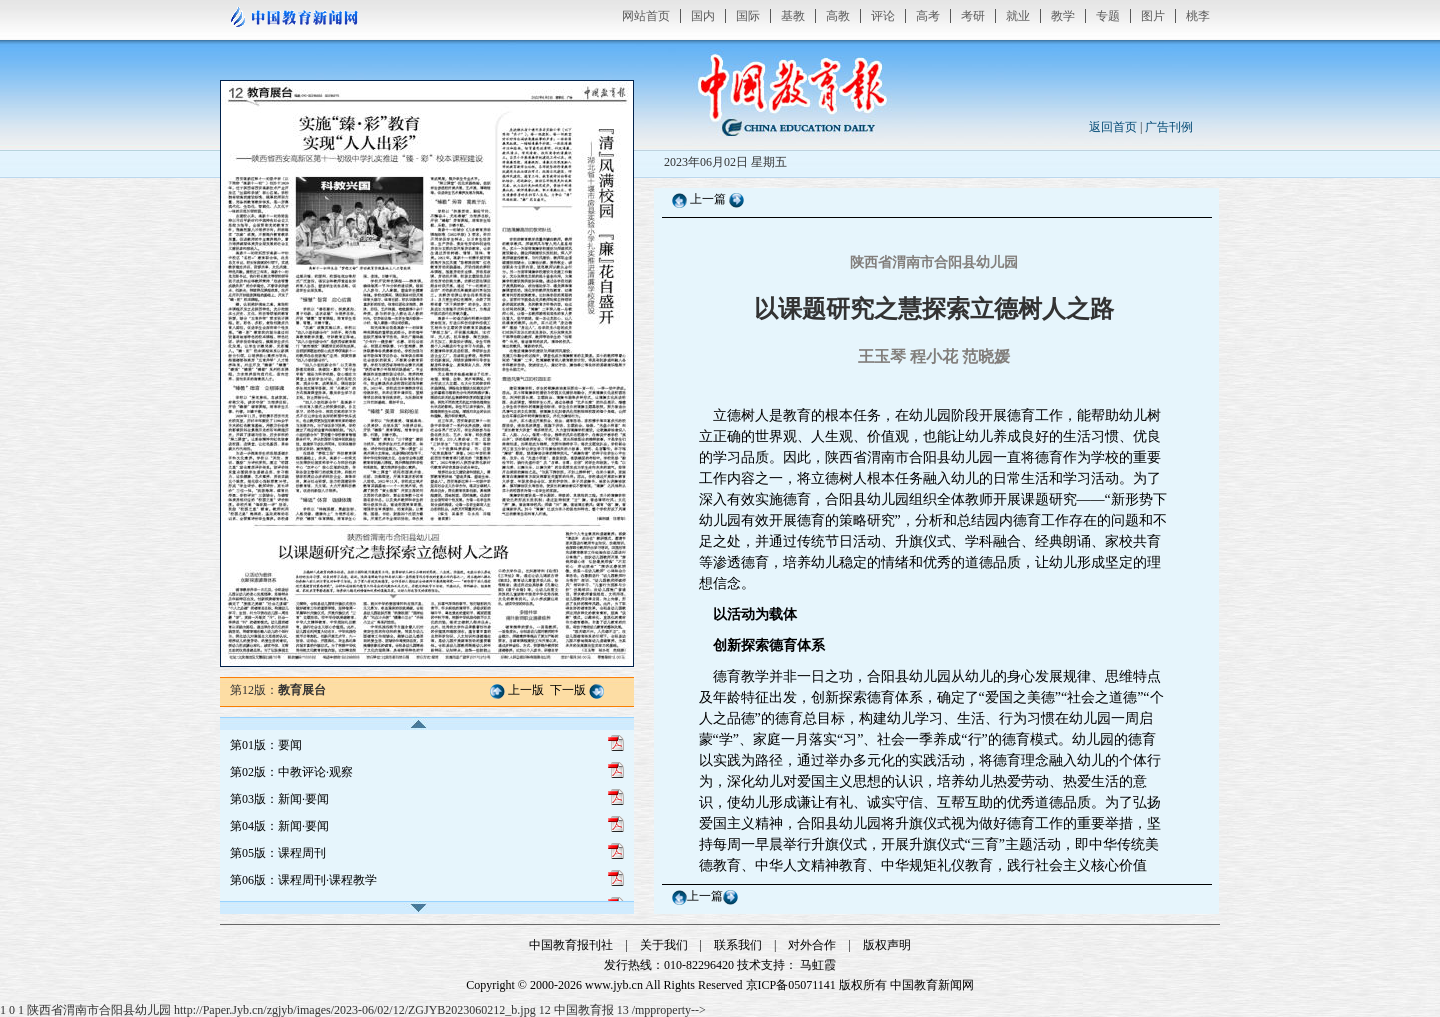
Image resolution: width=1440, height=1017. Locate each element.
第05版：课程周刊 (278, 853)
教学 (1063, 16)
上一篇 (708, 199)
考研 (973, 16)
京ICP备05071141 (791, 985)
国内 (703, 16)
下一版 (568, 690)
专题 (1108, 16)
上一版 (526, 690)
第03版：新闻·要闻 (279, 799)
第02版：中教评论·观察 (291, 772)
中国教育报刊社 (571, 945)
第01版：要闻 (266, 745)
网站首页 (646, 16)
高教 (838, 16)
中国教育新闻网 (932, 985)
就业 (1018, 16)
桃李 (1198, 16)
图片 (1153, 16)
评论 (883, 16)
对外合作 (812, 945)
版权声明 (887, 945)
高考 (928, 16)
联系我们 (738, 945)
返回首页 (1113, 127)
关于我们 (664, 945)
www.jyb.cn (614, 985)
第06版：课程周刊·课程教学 (303, 880)
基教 (793, 16)
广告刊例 (1169, 127)
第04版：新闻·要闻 (279, 826)
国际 (748, 16)
